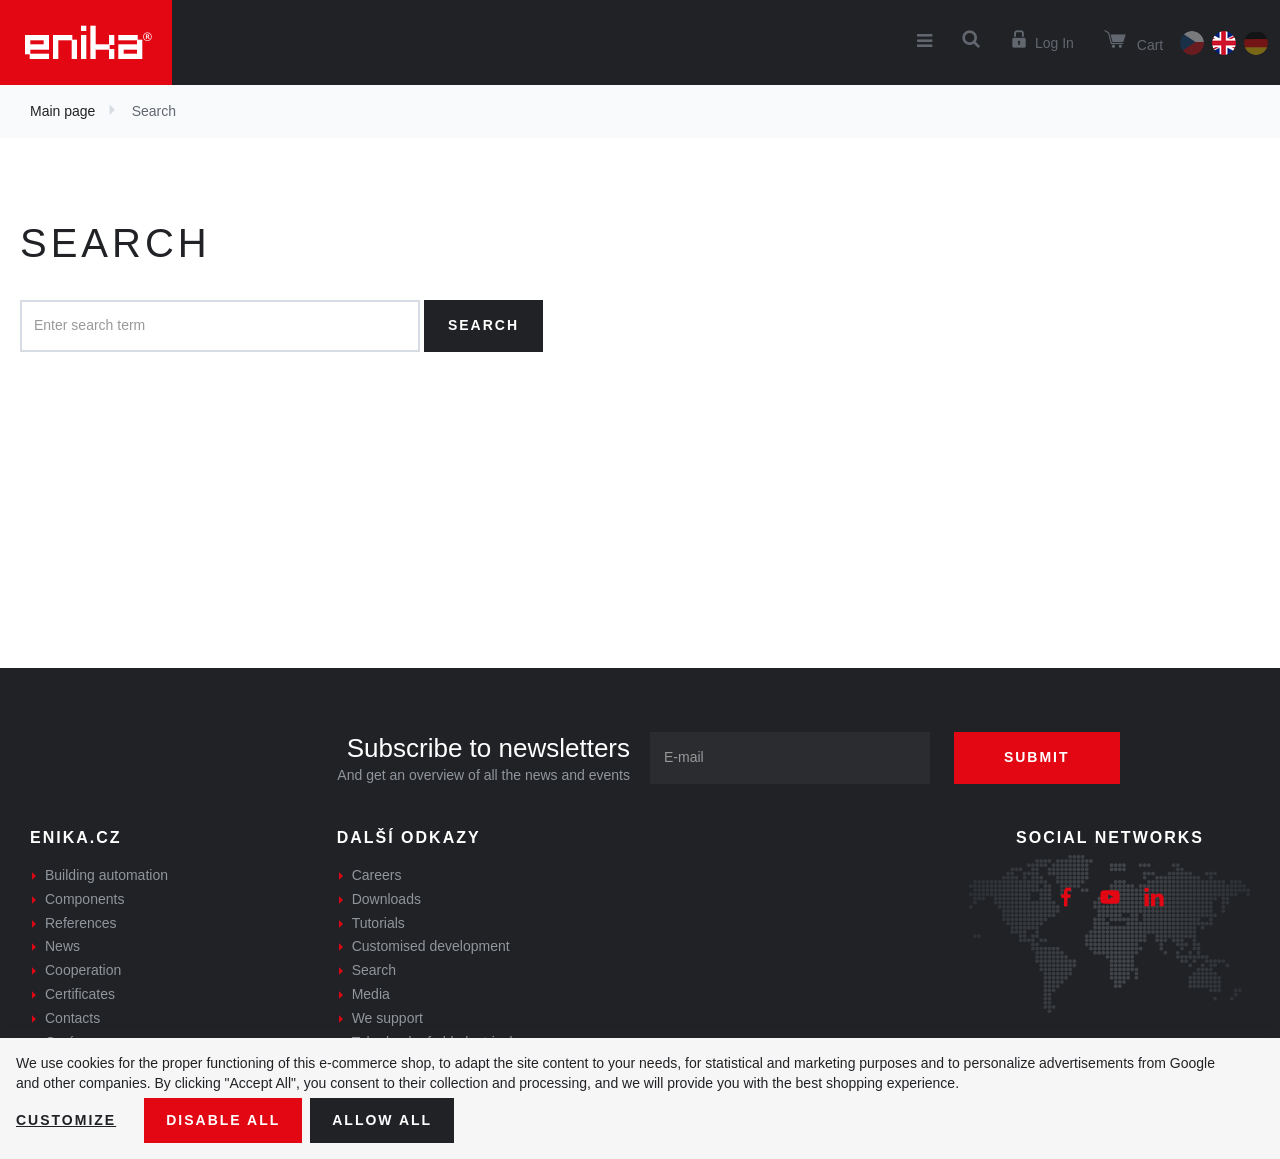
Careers (377, 875)
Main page (62, 111)
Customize (66, 1120)
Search (483, 325)
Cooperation (83, 970)
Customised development (431, 946)
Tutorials (378, 923)
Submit (1037, 757)
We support (387, 1018)
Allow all (382, 1120)
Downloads (386, 899)
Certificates (80, 994)
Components (84, 899)
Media (371, 994)
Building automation (106, 875)
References (81, 923)
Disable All (223, 1120)
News (62, 946)
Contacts (72, 1018)
